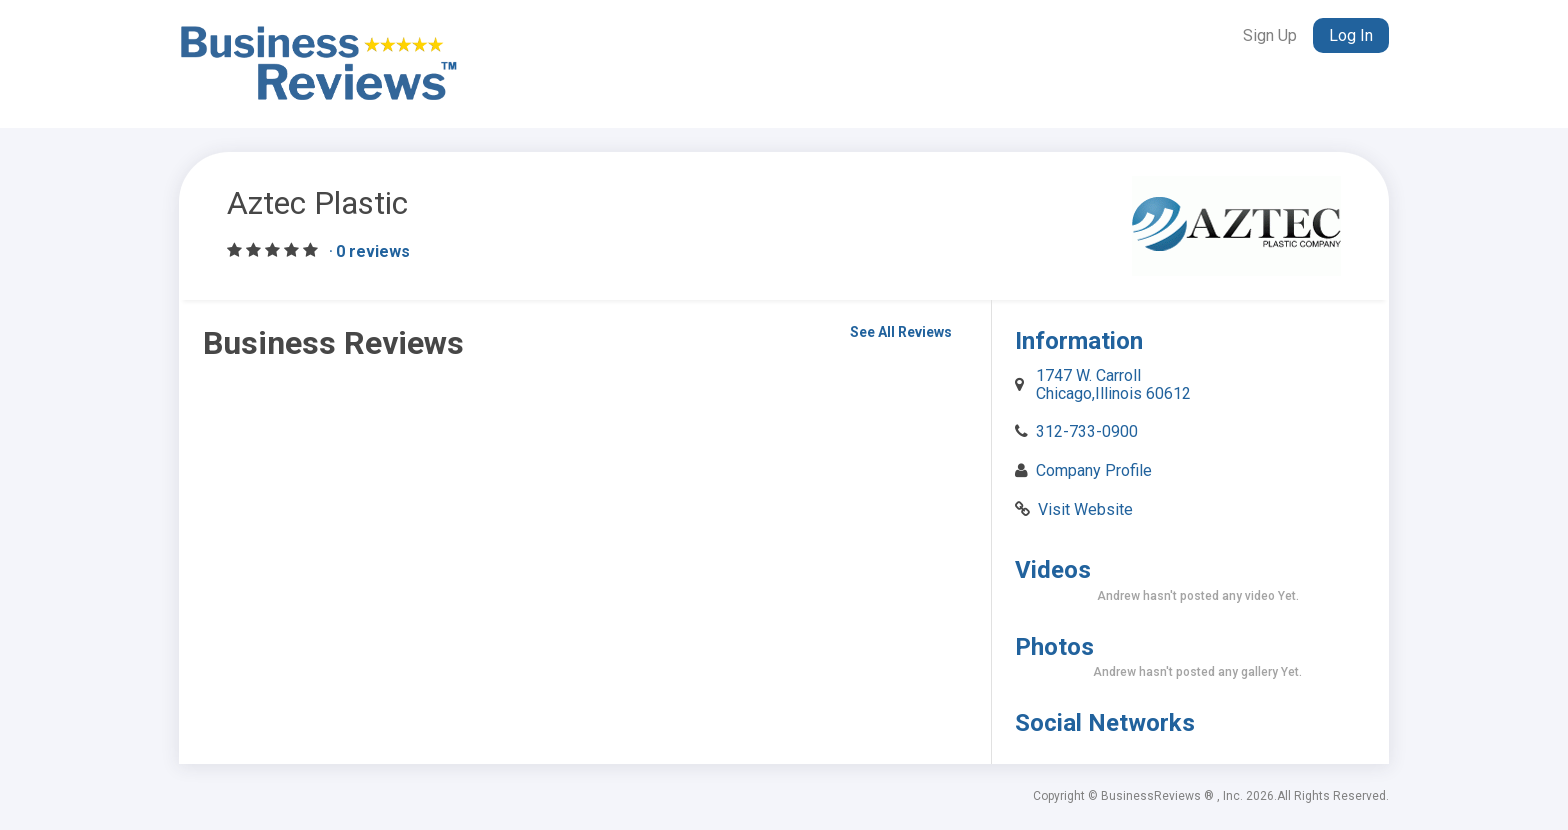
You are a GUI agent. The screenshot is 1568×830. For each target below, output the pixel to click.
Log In (1351, 35)
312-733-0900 (1087, 431)
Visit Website (1085, 509)
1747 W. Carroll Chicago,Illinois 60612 (1113, 384)
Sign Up (1270, 35)
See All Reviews (901, 332)
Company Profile (1094, 470)
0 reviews (373, 251)
